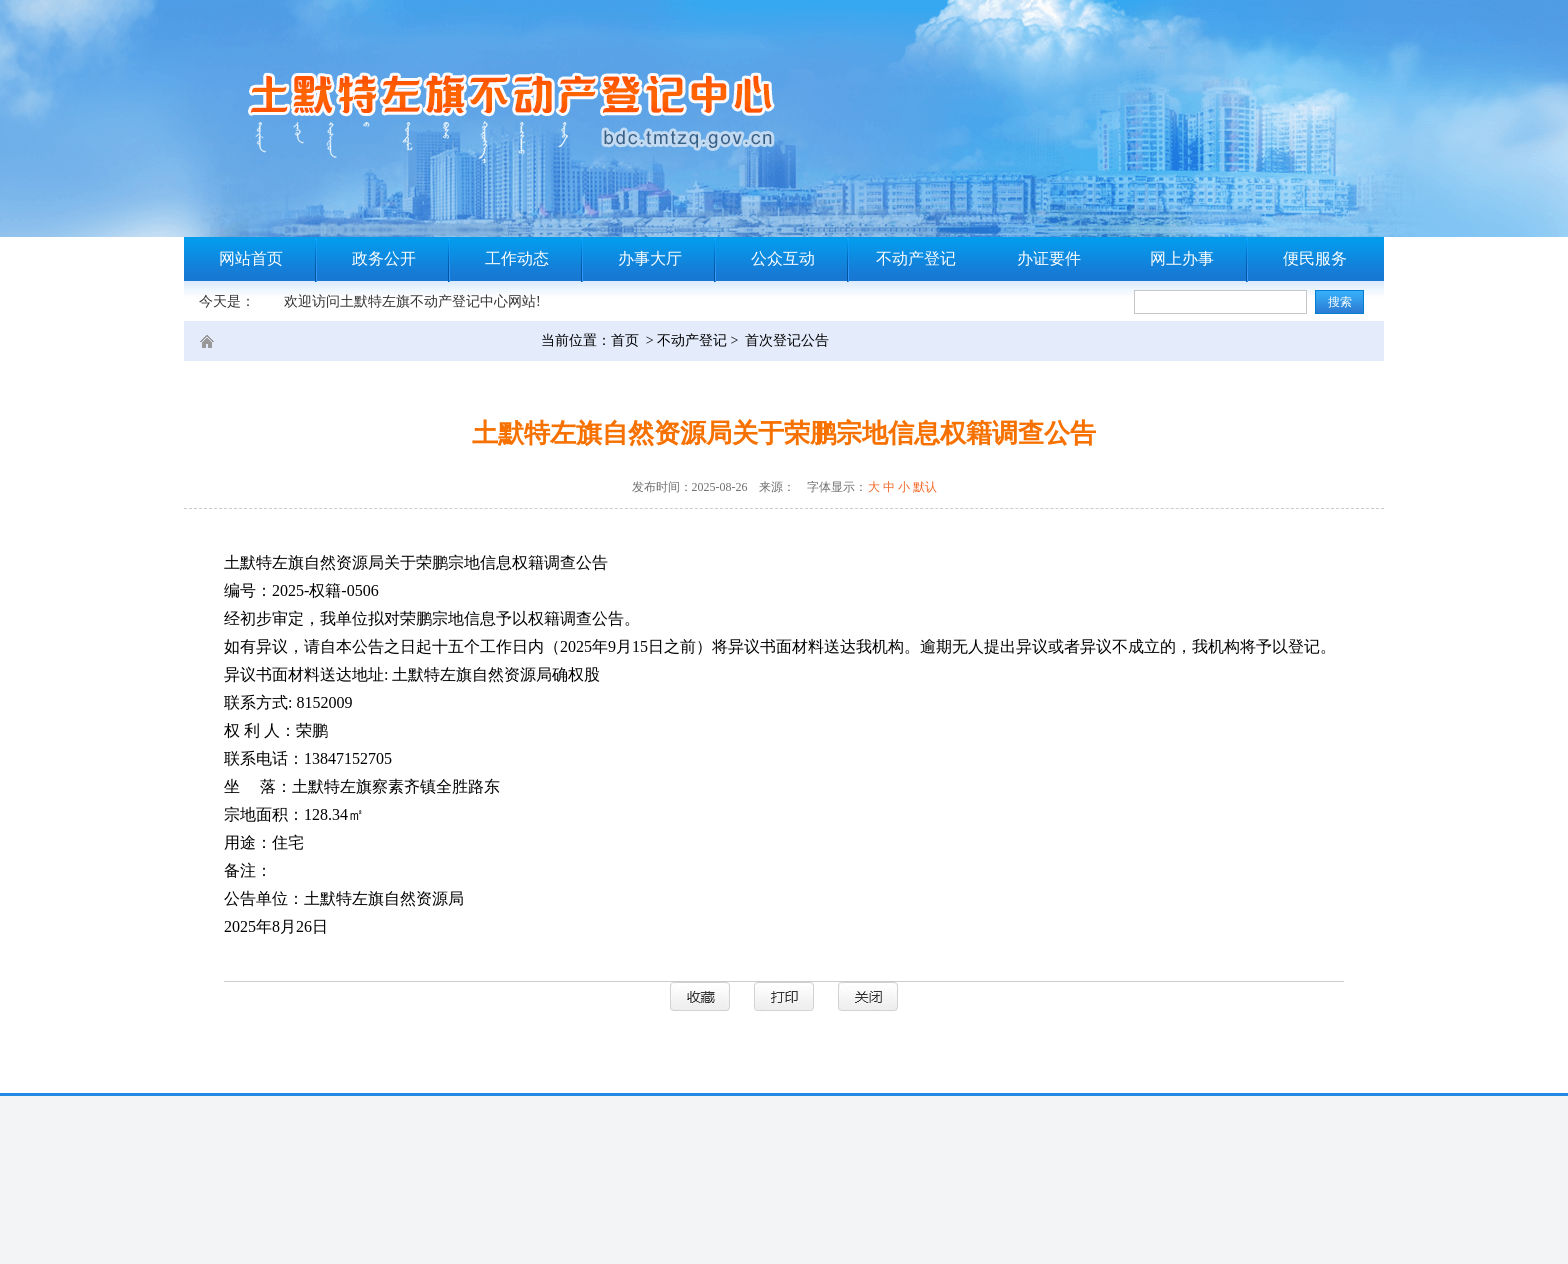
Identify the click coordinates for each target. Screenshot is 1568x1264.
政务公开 (384, 258)
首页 (625, 340)
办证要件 (1049, 258)
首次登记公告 (787, 340)
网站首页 (251, 258)
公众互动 (783, 258)
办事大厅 (650, 258)
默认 (925, 487)
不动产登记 (916, 258)
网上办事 (1182, 258)
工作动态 (517, 258)
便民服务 (1315, 258)
